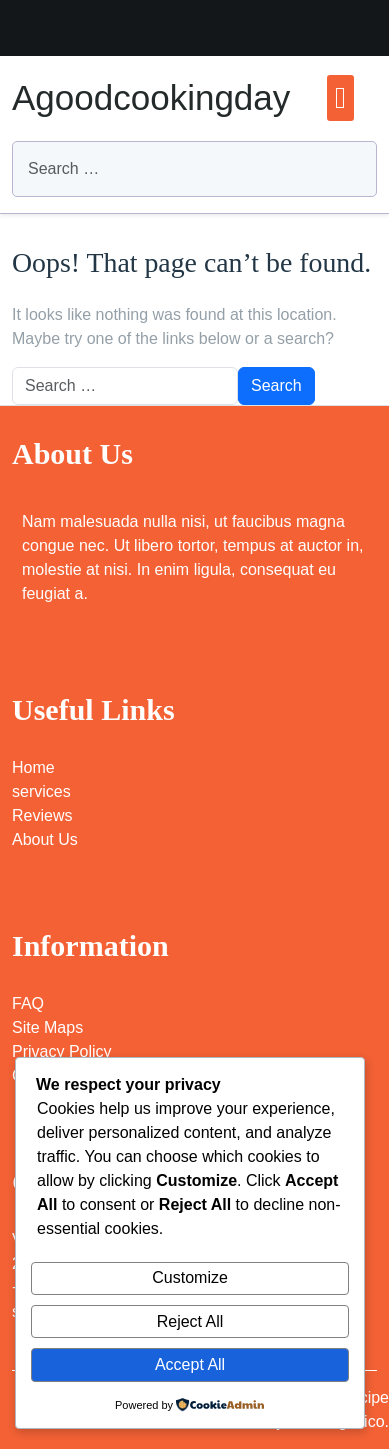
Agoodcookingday (151, 97)
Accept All (190, 1364)
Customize (190, 1277)
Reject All (190, 1321)
